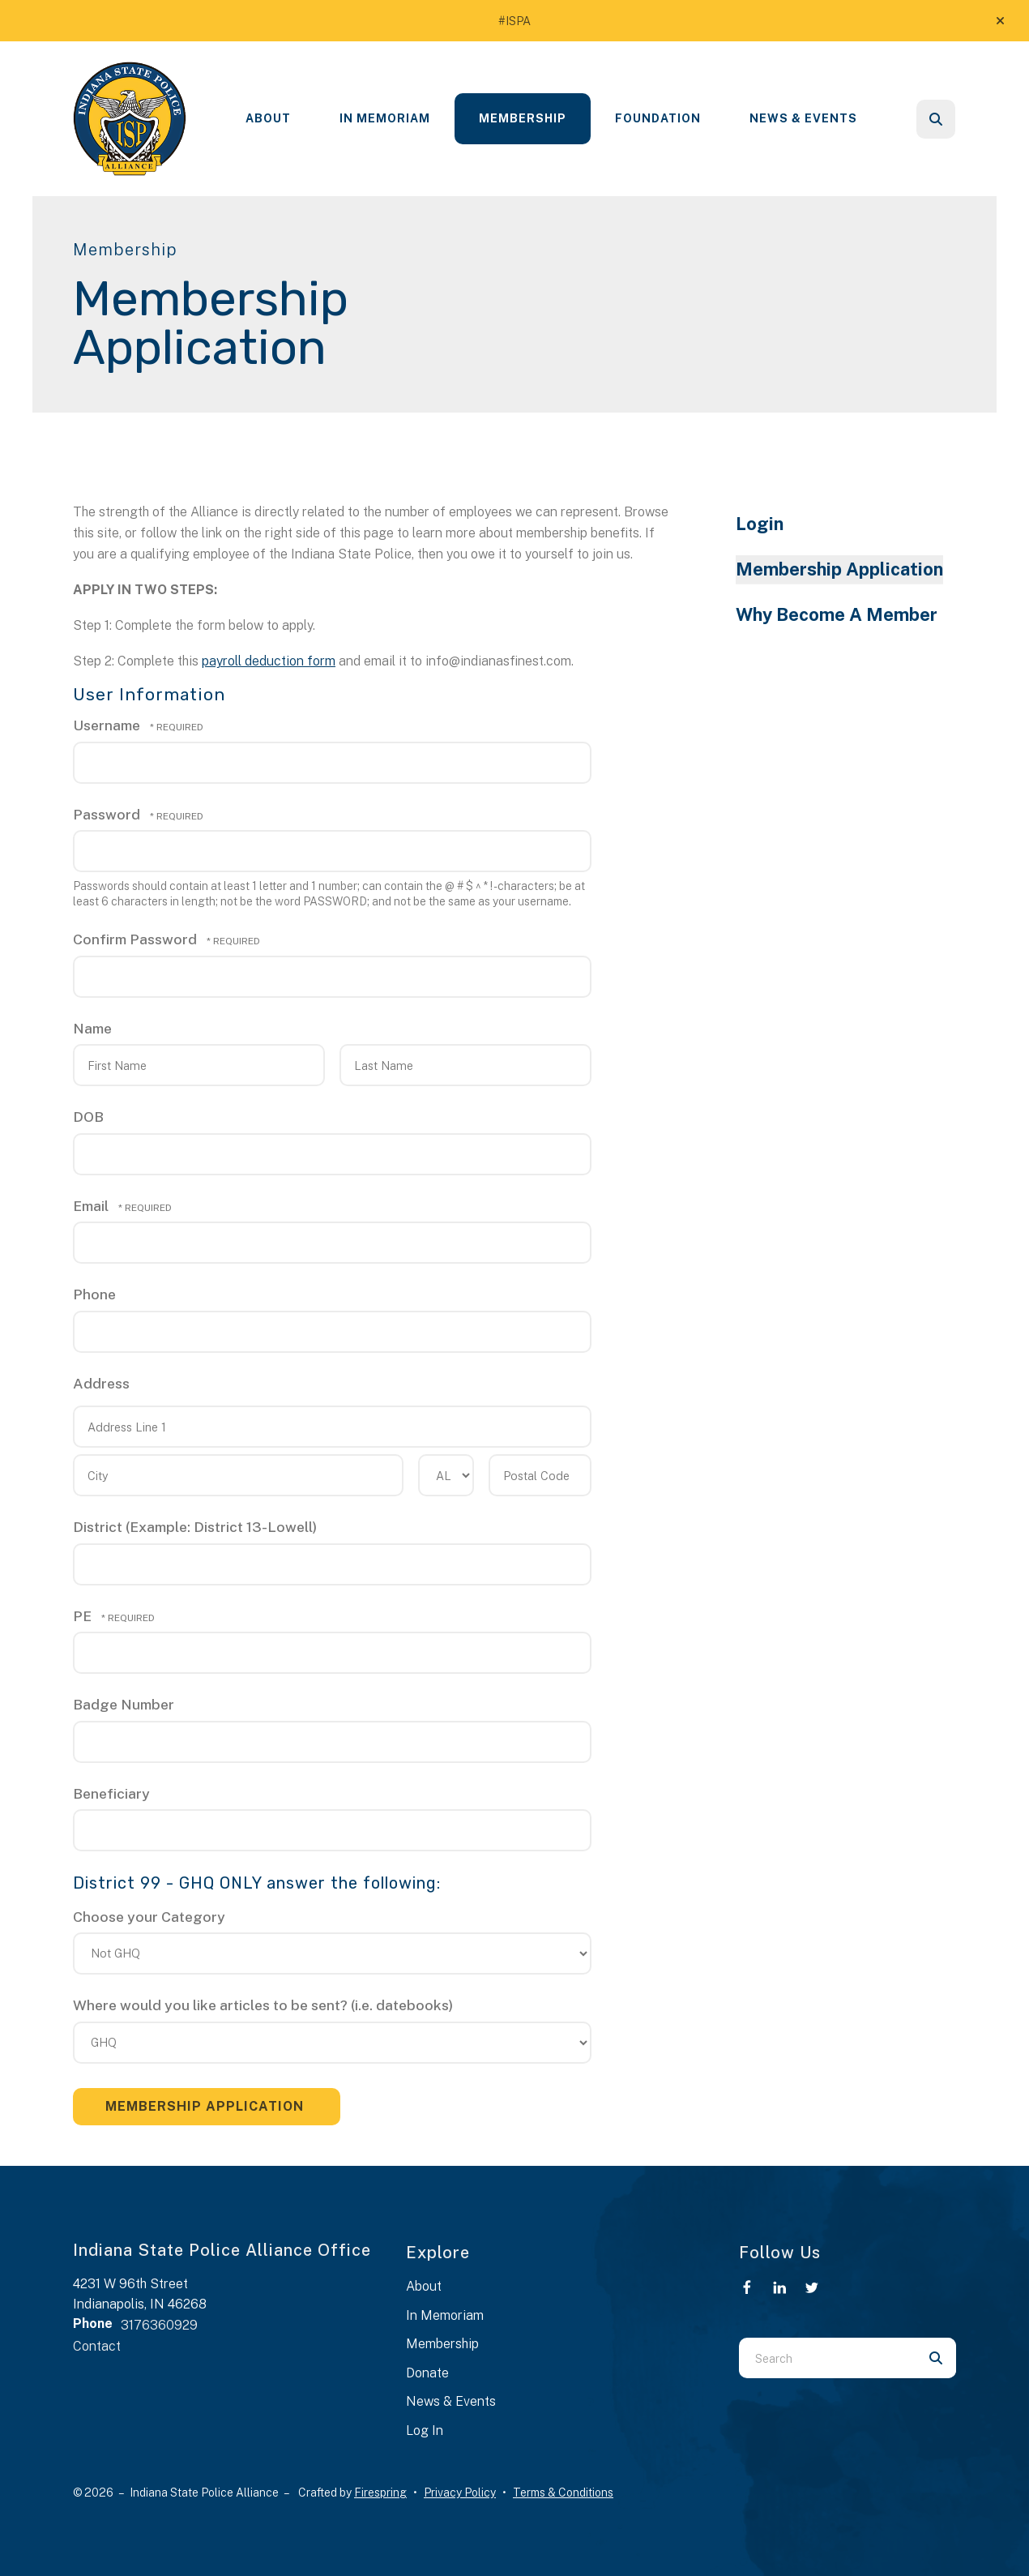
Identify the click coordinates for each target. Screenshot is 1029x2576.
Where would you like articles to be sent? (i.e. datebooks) (263, 2004)
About (268, 118)
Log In (424, 2430)
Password (106, 814)
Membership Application (839, 569)
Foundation (658, 118)
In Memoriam (384, 118)
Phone (94, 1294)
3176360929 (159, 2325)
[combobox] (827, 2358)
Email (92, 1205)
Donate (427, 2373)
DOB (88, 1116)
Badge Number (123, 1704)
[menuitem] (268, 118)
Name (92, 1028)
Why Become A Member (836, 614)
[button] (1000, 21)
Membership (522, 118)
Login (759, 523)
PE (84, 1615)
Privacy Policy (460, 2492)
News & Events (803, 118)
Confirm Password (135, 939)
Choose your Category (149, 1916)
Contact (97, 2346)
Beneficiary (111, 1793)
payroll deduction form (268, 661)
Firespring (380, 2492)
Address (101, 1383)
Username (106, 725)
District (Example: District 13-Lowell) (195, 1526)
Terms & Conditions (563, 2492)
